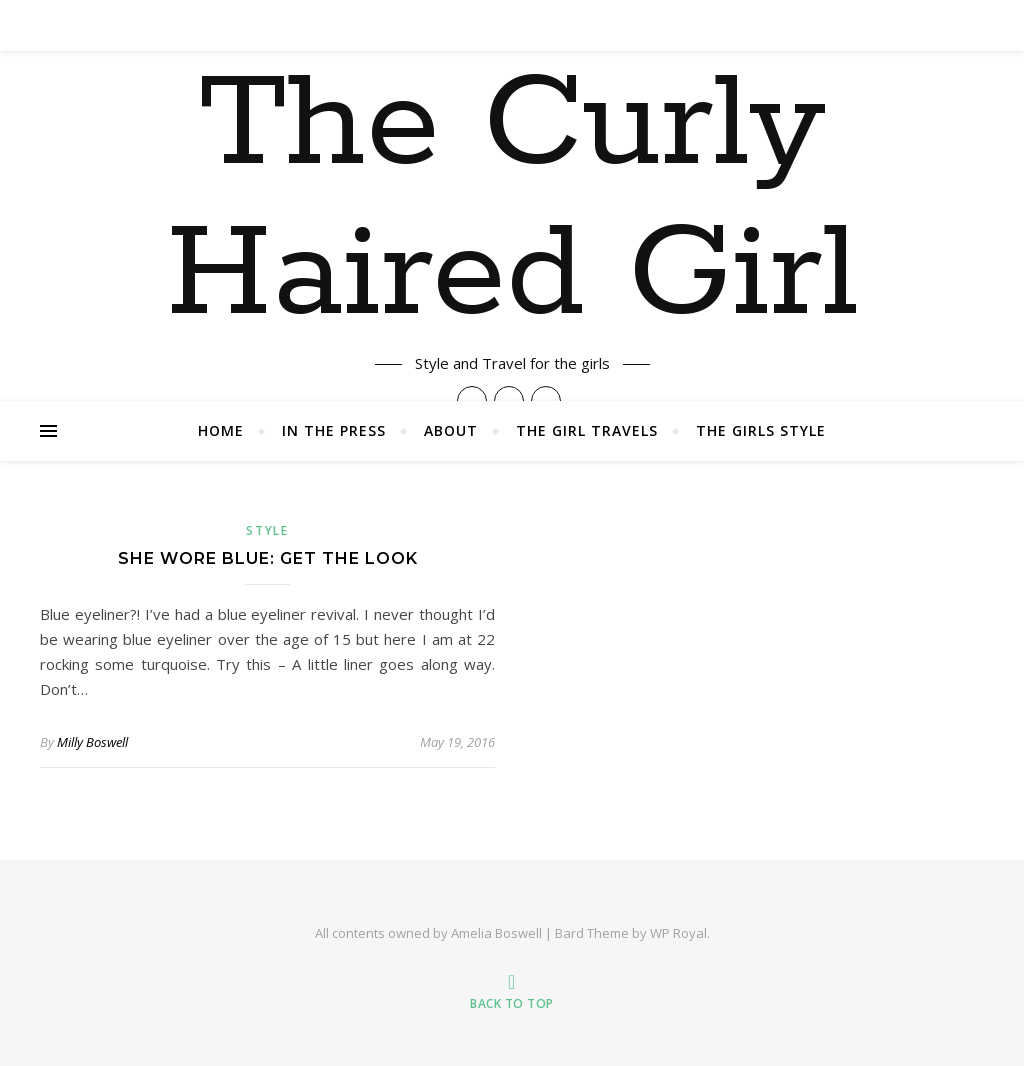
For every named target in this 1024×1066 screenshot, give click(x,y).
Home (221, 430)
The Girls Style (761, 430)
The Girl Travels (587, 430)
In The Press (334, 430)
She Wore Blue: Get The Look (268, 558)
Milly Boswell (92, 742)
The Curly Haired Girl (512, 201)
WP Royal (678, 933)
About (451, 430)
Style (267, 530)
